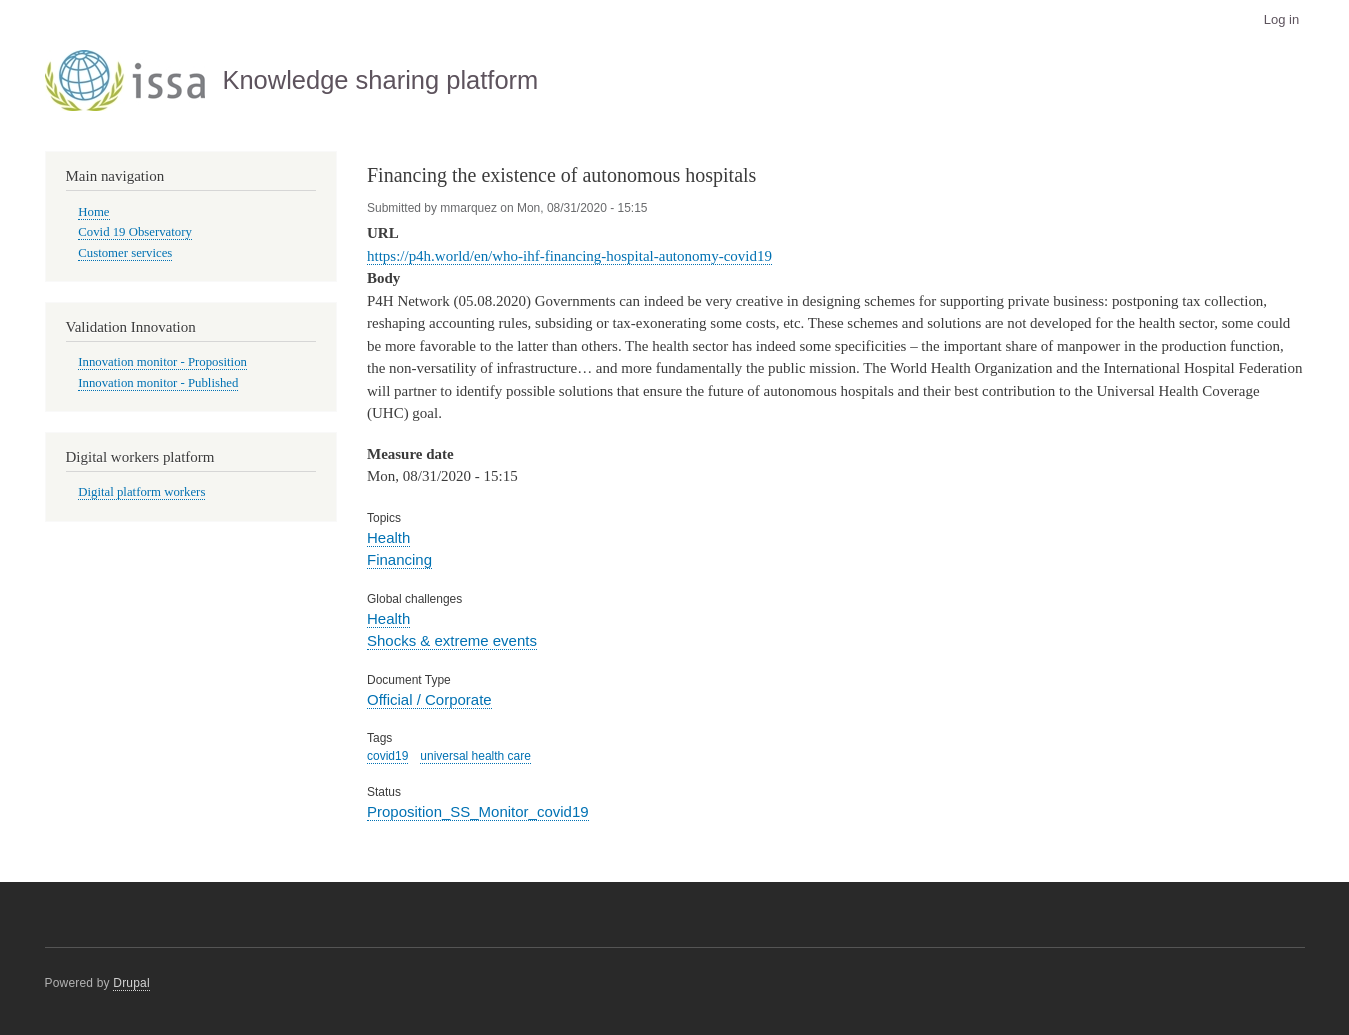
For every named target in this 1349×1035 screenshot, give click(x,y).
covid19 (387, 756)
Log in (1281, 19)
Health (388, 537)
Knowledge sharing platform (380, 80)
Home (93, 212)
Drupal (131, 983)
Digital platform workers (141, 492)
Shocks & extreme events (452, 640)
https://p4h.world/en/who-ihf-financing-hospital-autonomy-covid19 (569, 256)
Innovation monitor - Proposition (162, 362)
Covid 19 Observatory (135, 232)
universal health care (475, 756)
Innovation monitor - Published (158, 383)
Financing (399, 559)
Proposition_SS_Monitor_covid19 (478, 811)
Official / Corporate (429, 699)
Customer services (125, 253)
